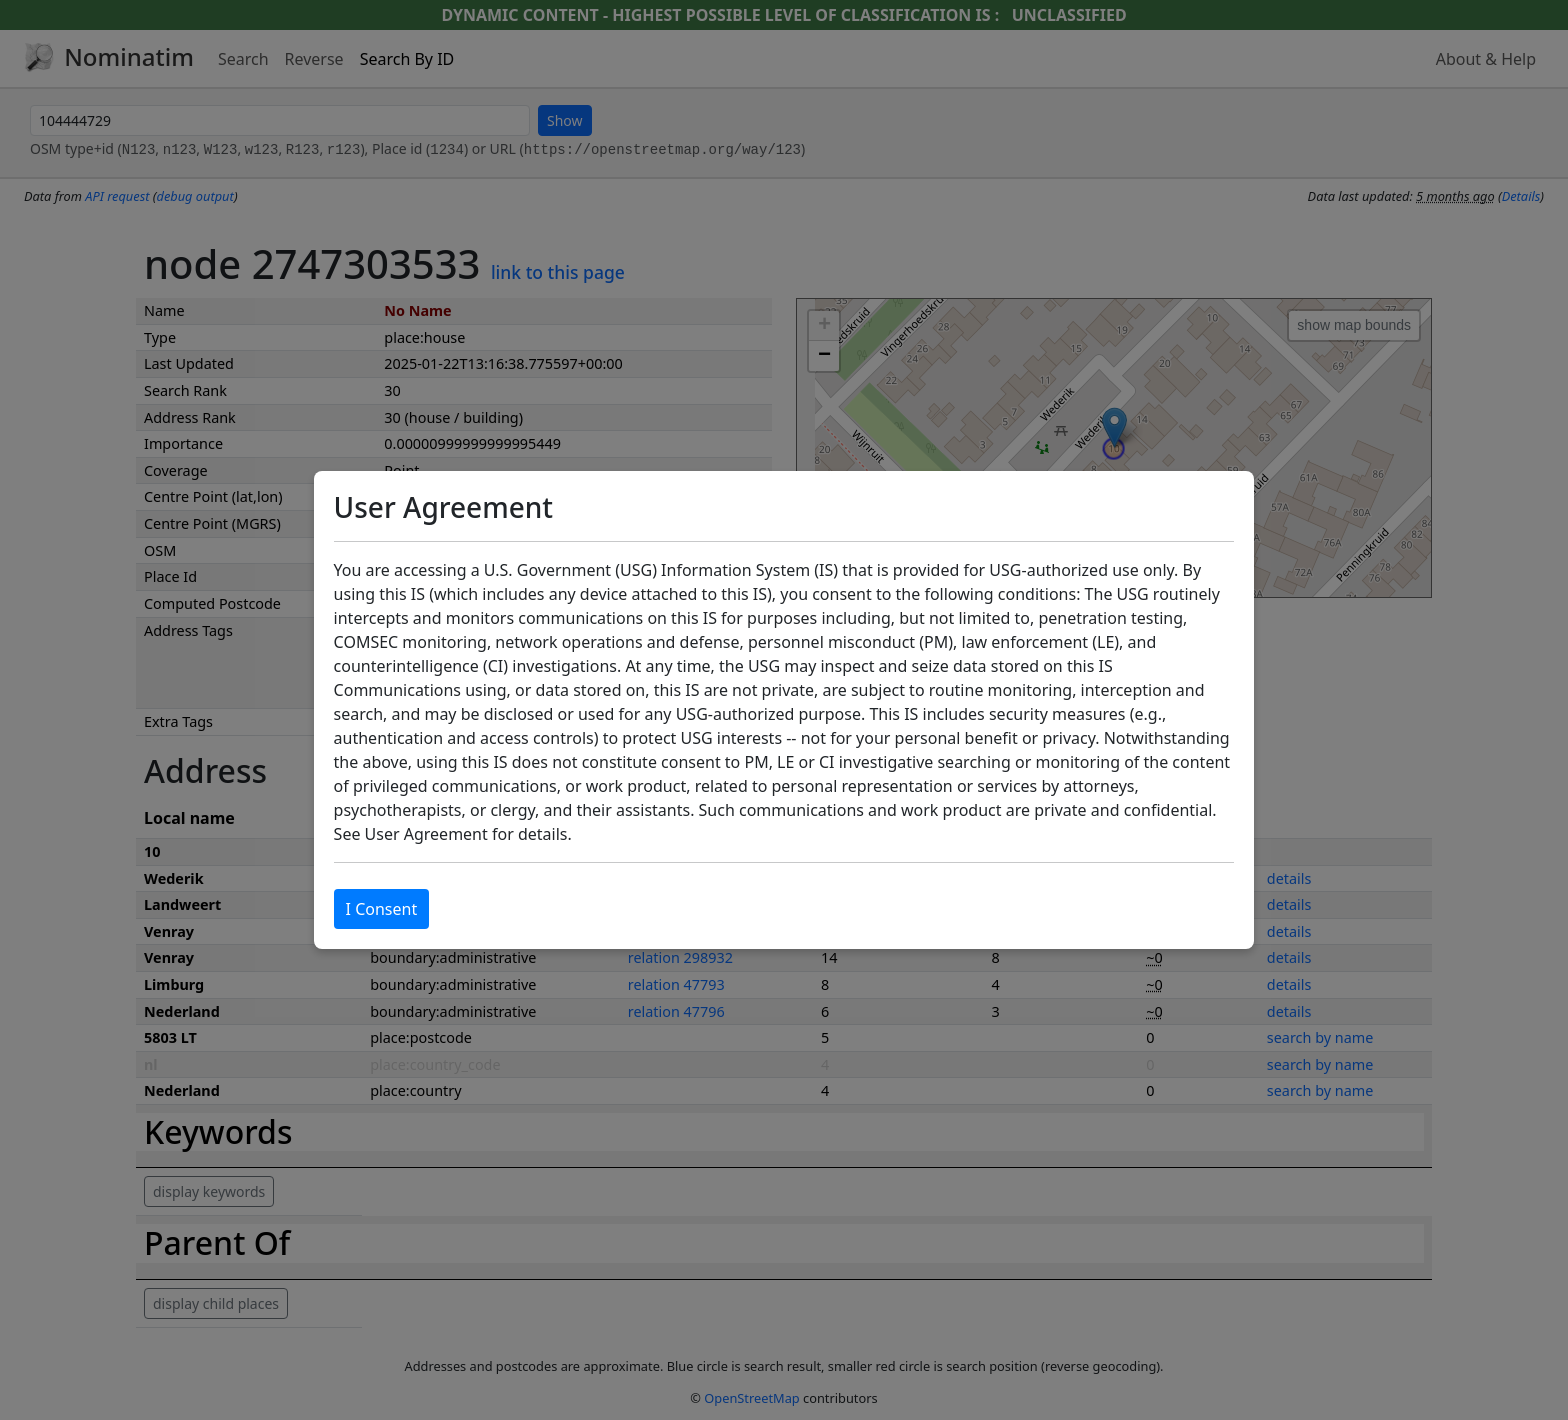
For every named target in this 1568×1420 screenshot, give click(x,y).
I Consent (382, 909)
